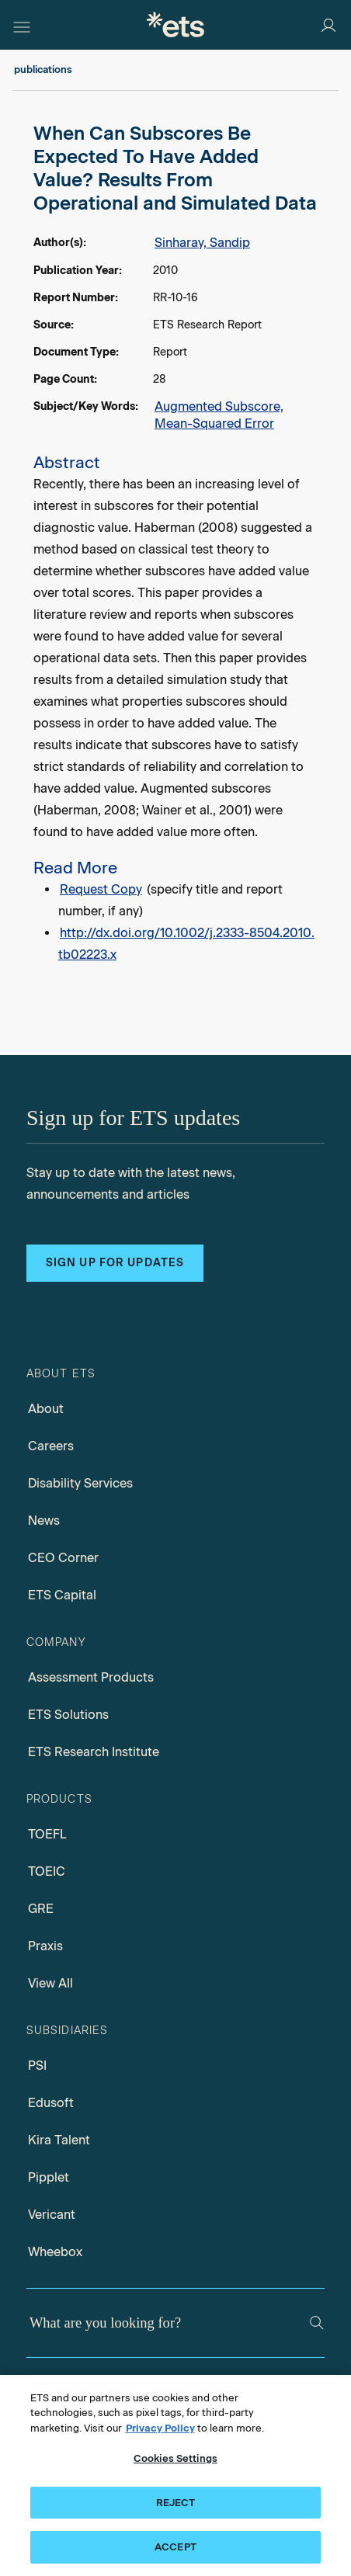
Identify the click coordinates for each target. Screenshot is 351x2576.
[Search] (316, 2322)
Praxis (45, 1946)
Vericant (51, 2214)
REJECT (176, 2502)
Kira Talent (59, 2140)
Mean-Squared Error (214, 423)
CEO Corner (63, 1557)
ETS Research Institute (93, 1752)
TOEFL (47, 1834)
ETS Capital (62, 1595)
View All (50, 1983)
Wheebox (55, 2251)
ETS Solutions (68, 1714)
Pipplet (48, 2177)
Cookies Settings (175, 2458)
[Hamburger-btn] (21, 25)
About (46, 1408)
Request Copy (101, 889)
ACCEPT (175, 2547)
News (44, 1520)
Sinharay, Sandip (202, 242)
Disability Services (80, 1483)
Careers (51, 1446)
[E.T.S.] (175, 24)
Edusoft (51, 2102)
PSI (37, 2065)
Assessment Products (91, 1677)
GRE (41, 1908)
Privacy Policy (160, 2428)
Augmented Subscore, (219, 406)
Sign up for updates (115, 1262)
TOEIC (46, 1871)
